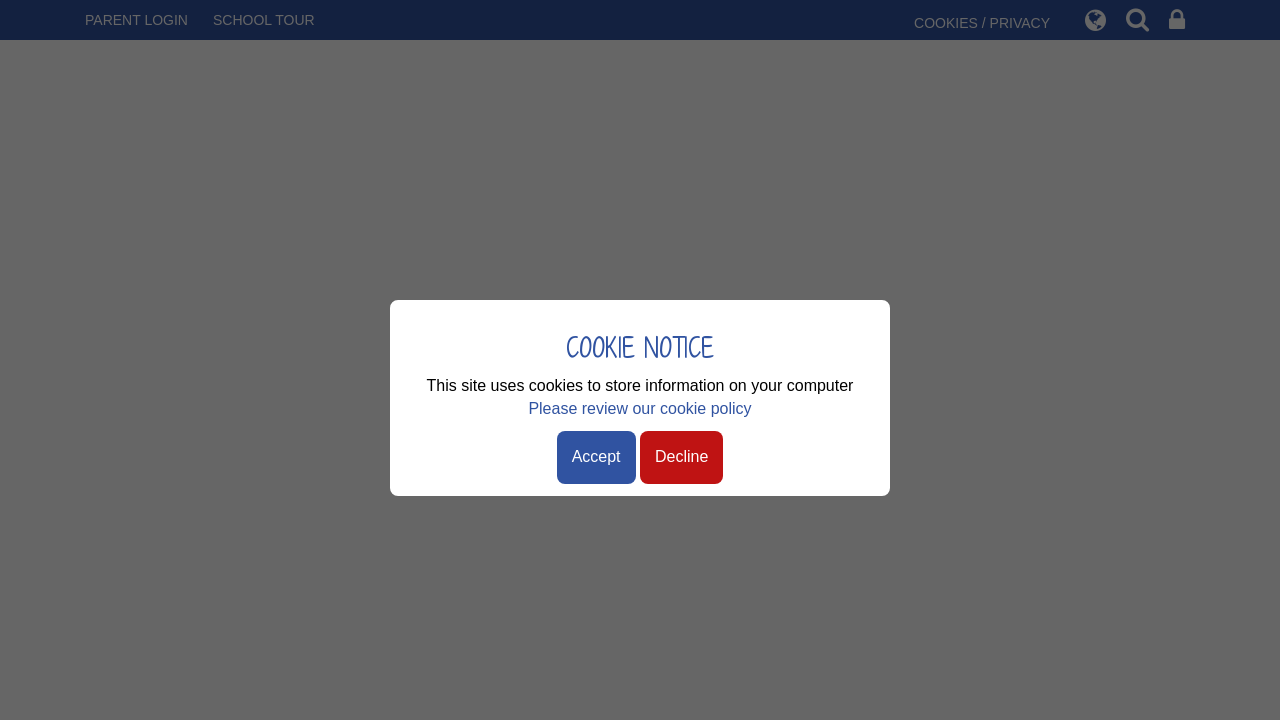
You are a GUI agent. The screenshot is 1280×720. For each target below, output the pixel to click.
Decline (681, 456)
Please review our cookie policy (639, 408)
